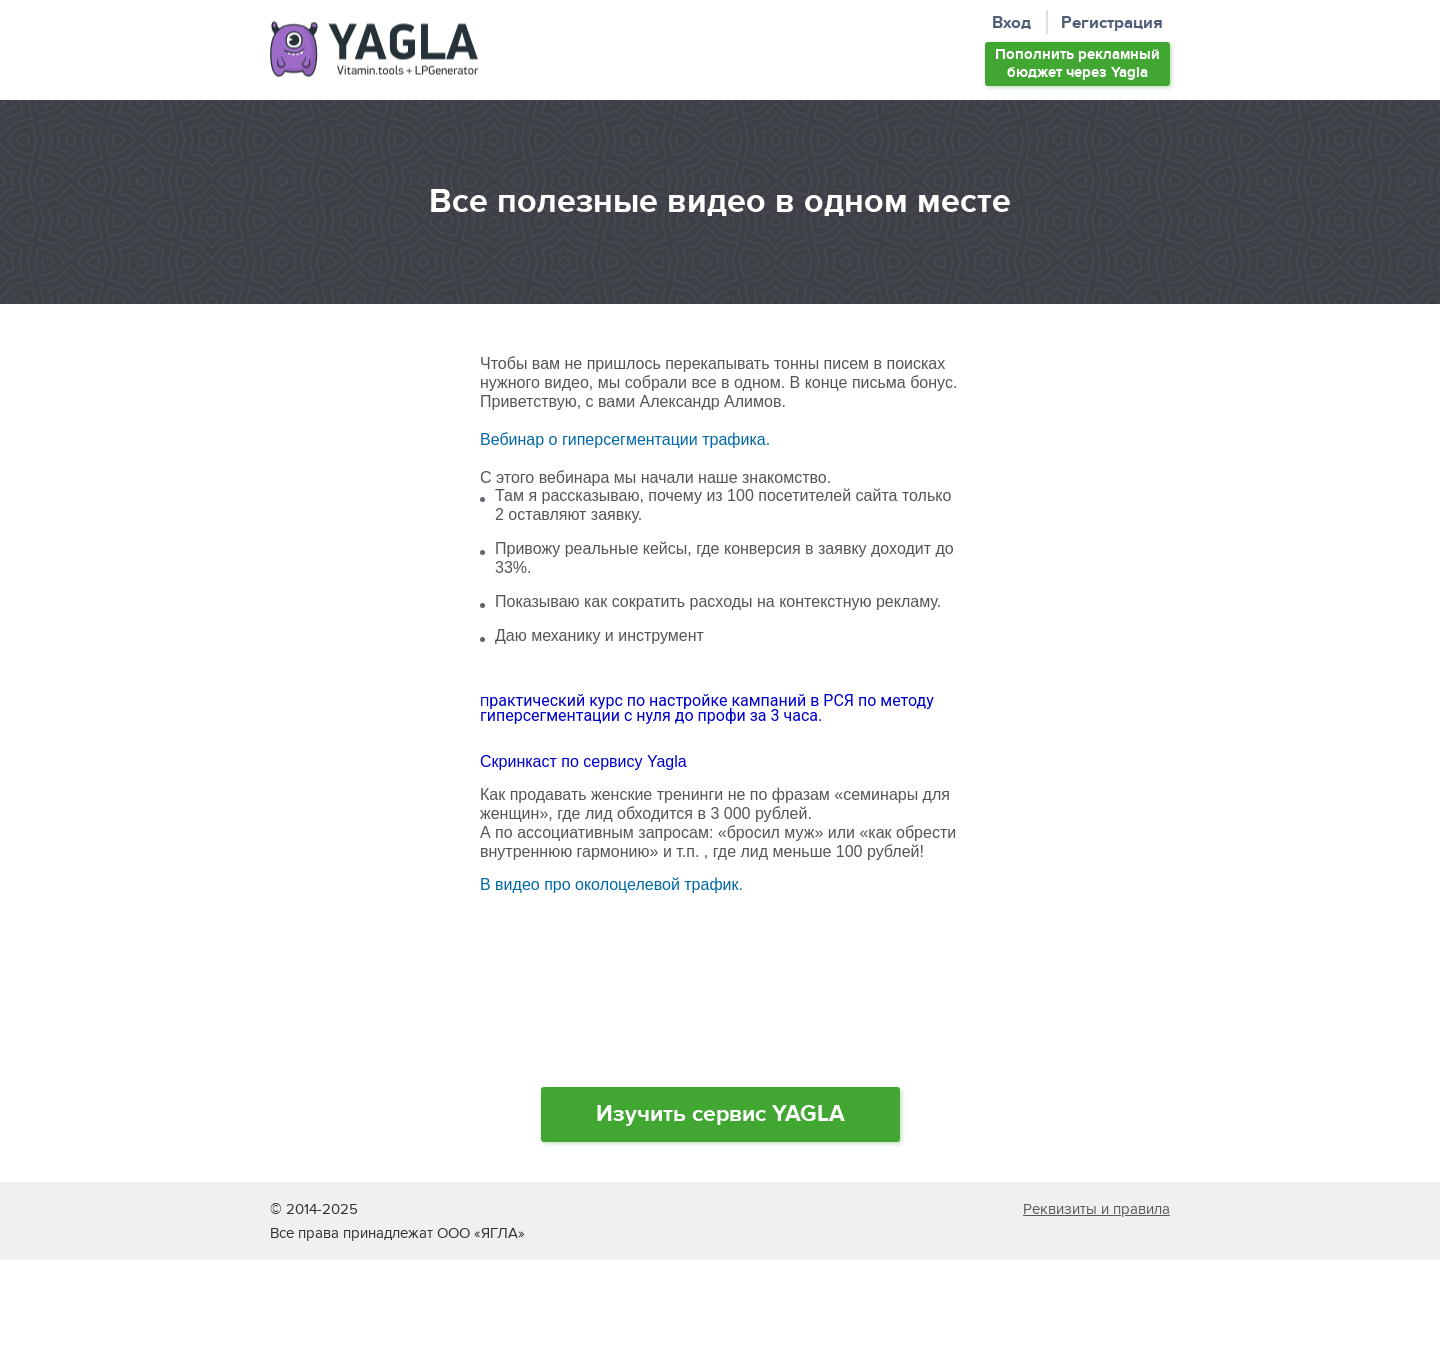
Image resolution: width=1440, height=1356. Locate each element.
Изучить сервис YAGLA (720, 1114)
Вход (1011, 23)
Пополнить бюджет (1077, 63)
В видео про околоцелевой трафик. (611, 884)
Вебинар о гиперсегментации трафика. (625, 439)
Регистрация (1112, 23)
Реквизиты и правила (1096, 1209)
